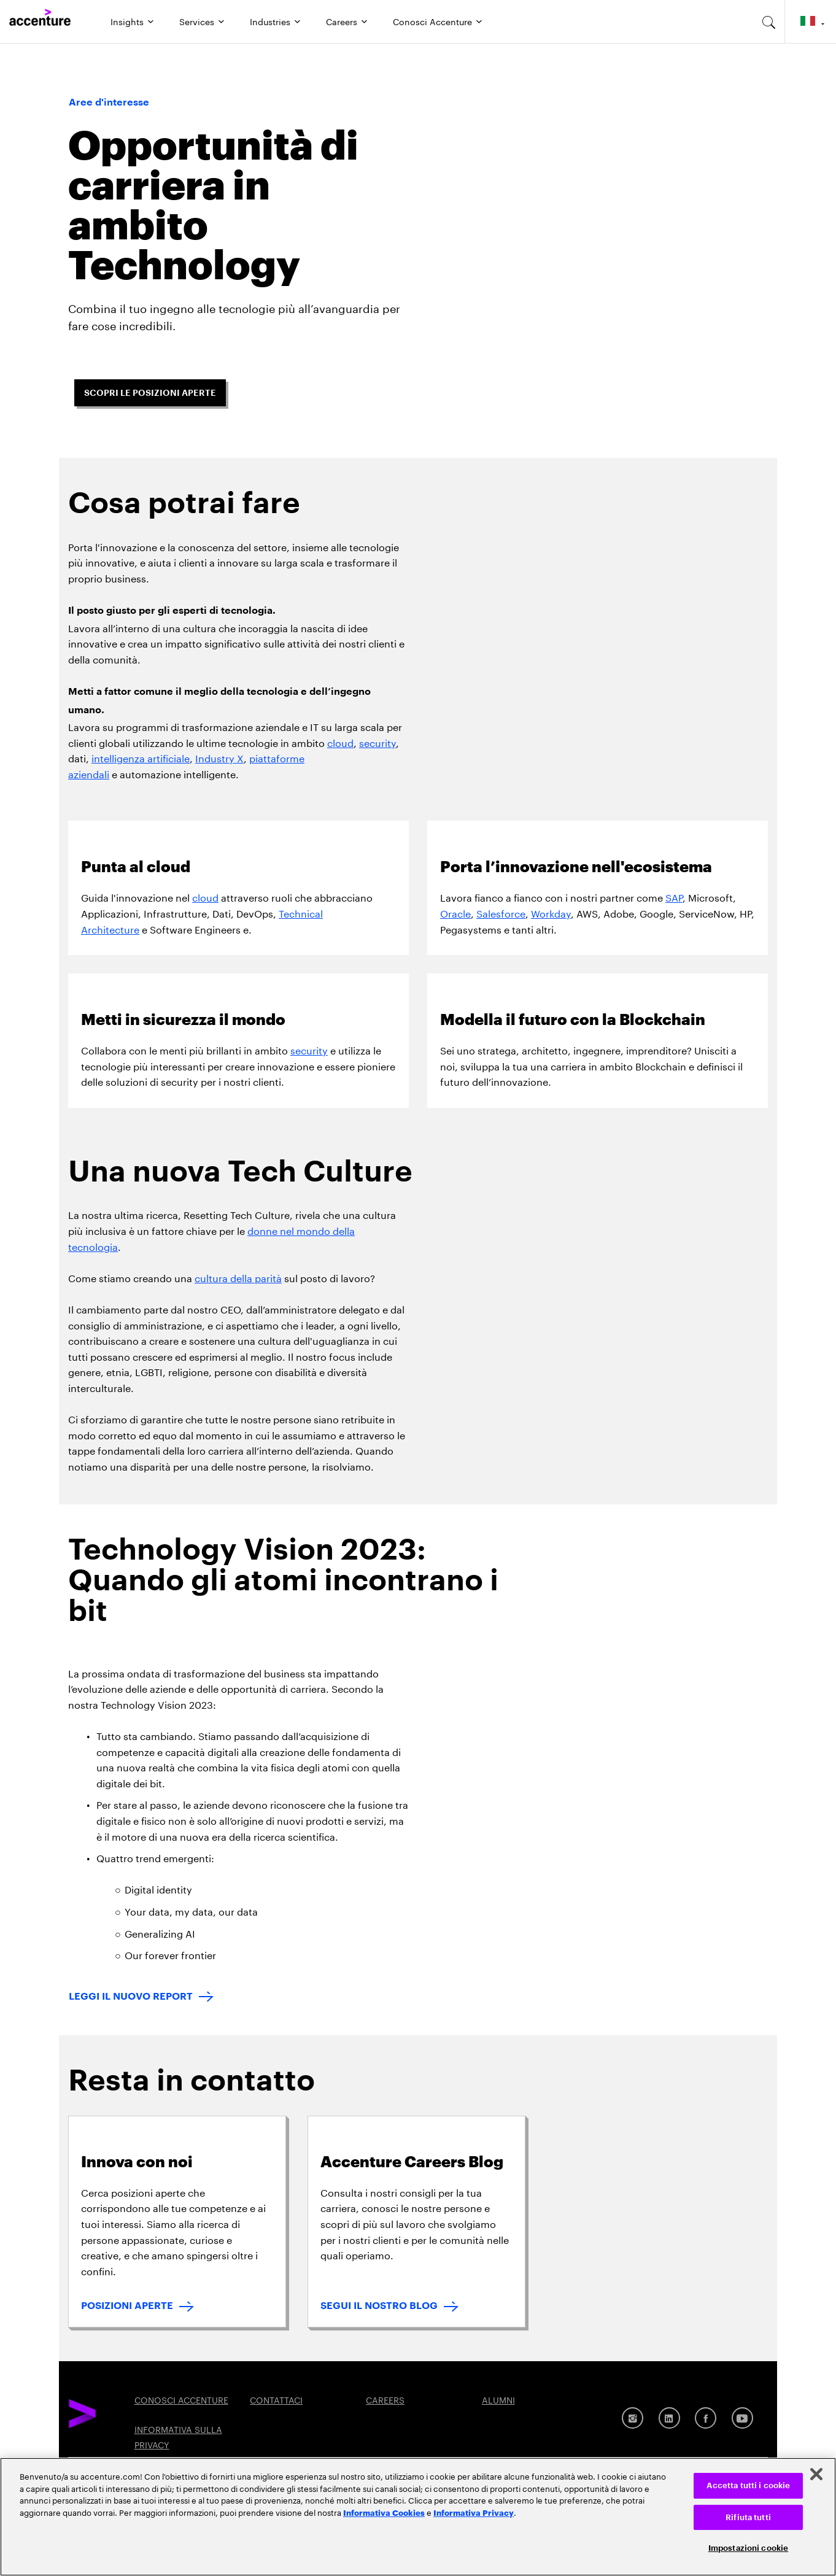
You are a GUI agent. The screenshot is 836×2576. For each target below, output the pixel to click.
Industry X (219, 757)
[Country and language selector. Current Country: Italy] (810, 21)
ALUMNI (498, 2399)
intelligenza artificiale (140, 757)
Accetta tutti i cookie (748, 2485)
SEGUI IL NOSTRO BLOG (379, 2306)
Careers (341, 21)
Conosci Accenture (432, 21)
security (377, 741)
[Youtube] (742, 2418)
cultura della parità (238, 1277)
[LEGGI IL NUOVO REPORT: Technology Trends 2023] (141, 1998)
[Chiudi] (816, 2474)
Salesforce (500, 912)
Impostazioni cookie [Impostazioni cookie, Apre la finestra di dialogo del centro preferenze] (748, 2548)
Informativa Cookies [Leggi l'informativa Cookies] (384, 2512)
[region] (418, 2517)
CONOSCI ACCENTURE (181, 2399)
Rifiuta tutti (748, 2517)
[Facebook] (705, 2418)
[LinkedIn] (669, 2418)
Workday (551, 912)
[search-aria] (769, 21)
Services (196, 21)
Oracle (455, 912)
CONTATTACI (276, 2399)
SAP (674, 896)
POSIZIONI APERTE (127, 2306)
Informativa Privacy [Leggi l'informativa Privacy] (473, 2512)
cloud (340, 741)
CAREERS (385, 2399)
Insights (127, 21)
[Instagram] (632, 2418)
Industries (270, 21)
